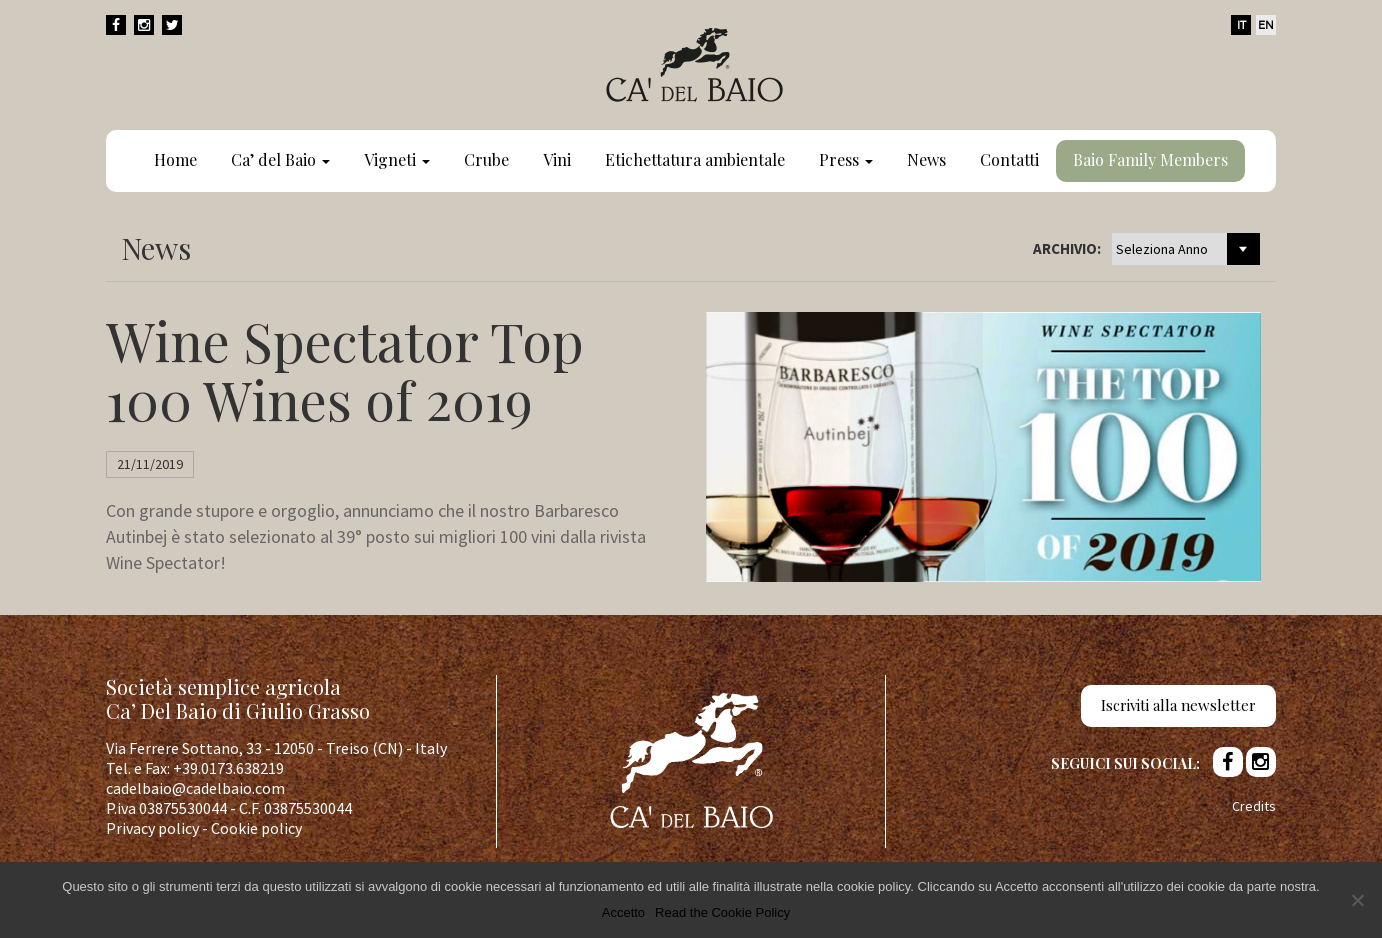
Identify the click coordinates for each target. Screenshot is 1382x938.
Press (846, 159)
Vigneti (397, 159)
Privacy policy (152, 828)
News (926, 159)
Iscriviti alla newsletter (1178, 705)
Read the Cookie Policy (722, 912)
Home (175, 159)
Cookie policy (256, 828)
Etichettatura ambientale (695, 159)
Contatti (1009, 159)
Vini (557, 159)
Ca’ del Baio (280, 159)
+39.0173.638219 (228, 768)
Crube (486, 159)
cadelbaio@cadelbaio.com (195, 788)
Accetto (623, 912)
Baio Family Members (1150, 159)
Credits (1254, 806)
